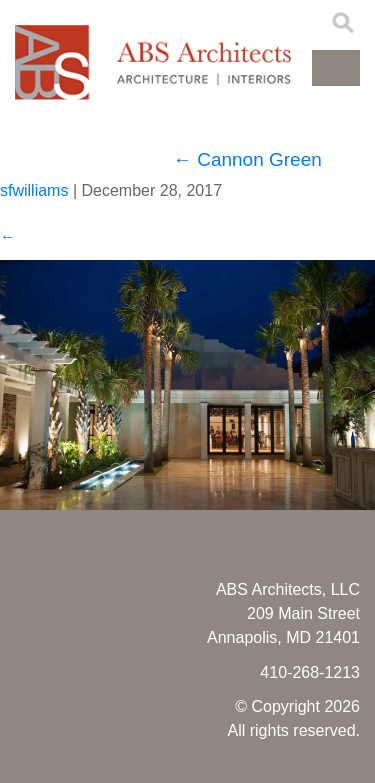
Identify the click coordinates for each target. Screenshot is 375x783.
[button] (336, 68)
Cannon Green (247, 159)
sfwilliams (34, 190)
